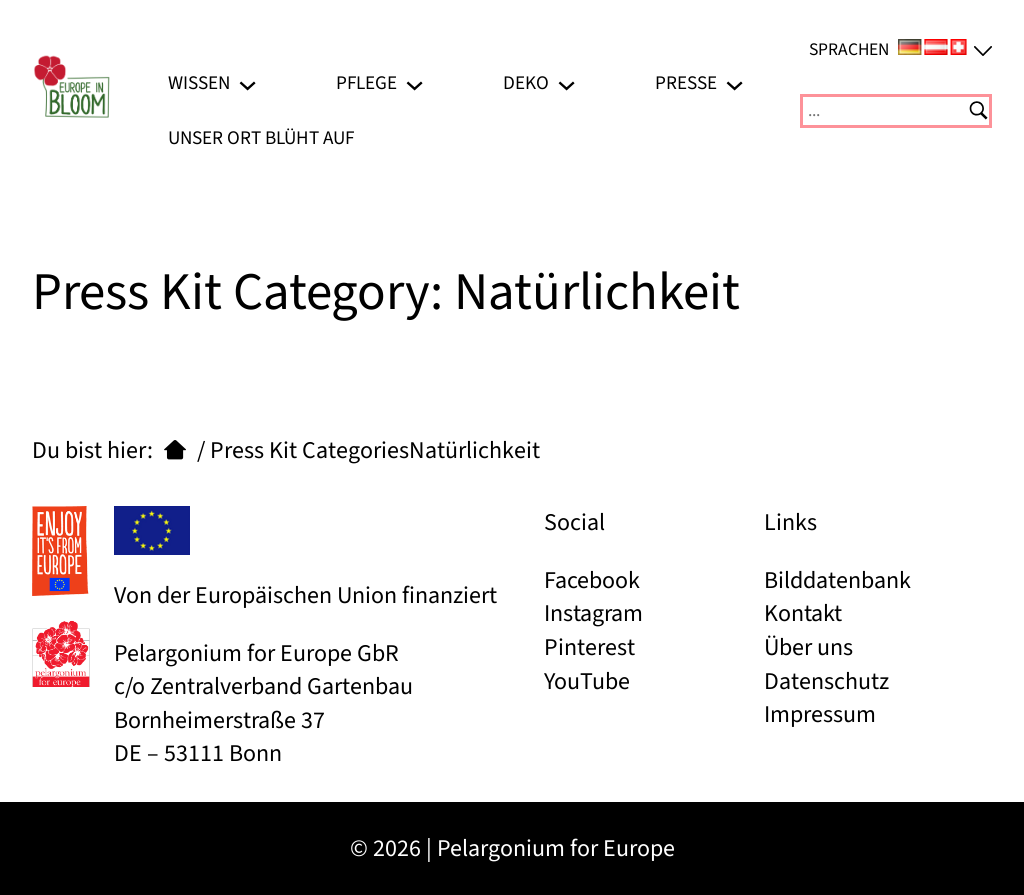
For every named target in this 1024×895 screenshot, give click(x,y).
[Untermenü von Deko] (566, 83)
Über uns (808, 647)
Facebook (592, 580)
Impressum (820, 714)
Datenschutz (826, 681)
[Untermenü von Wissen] (247, 83)
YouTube (587, 681)
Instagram (593, 613)
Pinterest (589, 647)
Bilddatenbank (837, 580)
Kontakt (803, 613)
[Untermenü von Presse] (734, 83)
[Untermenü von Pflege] (414, 83)
